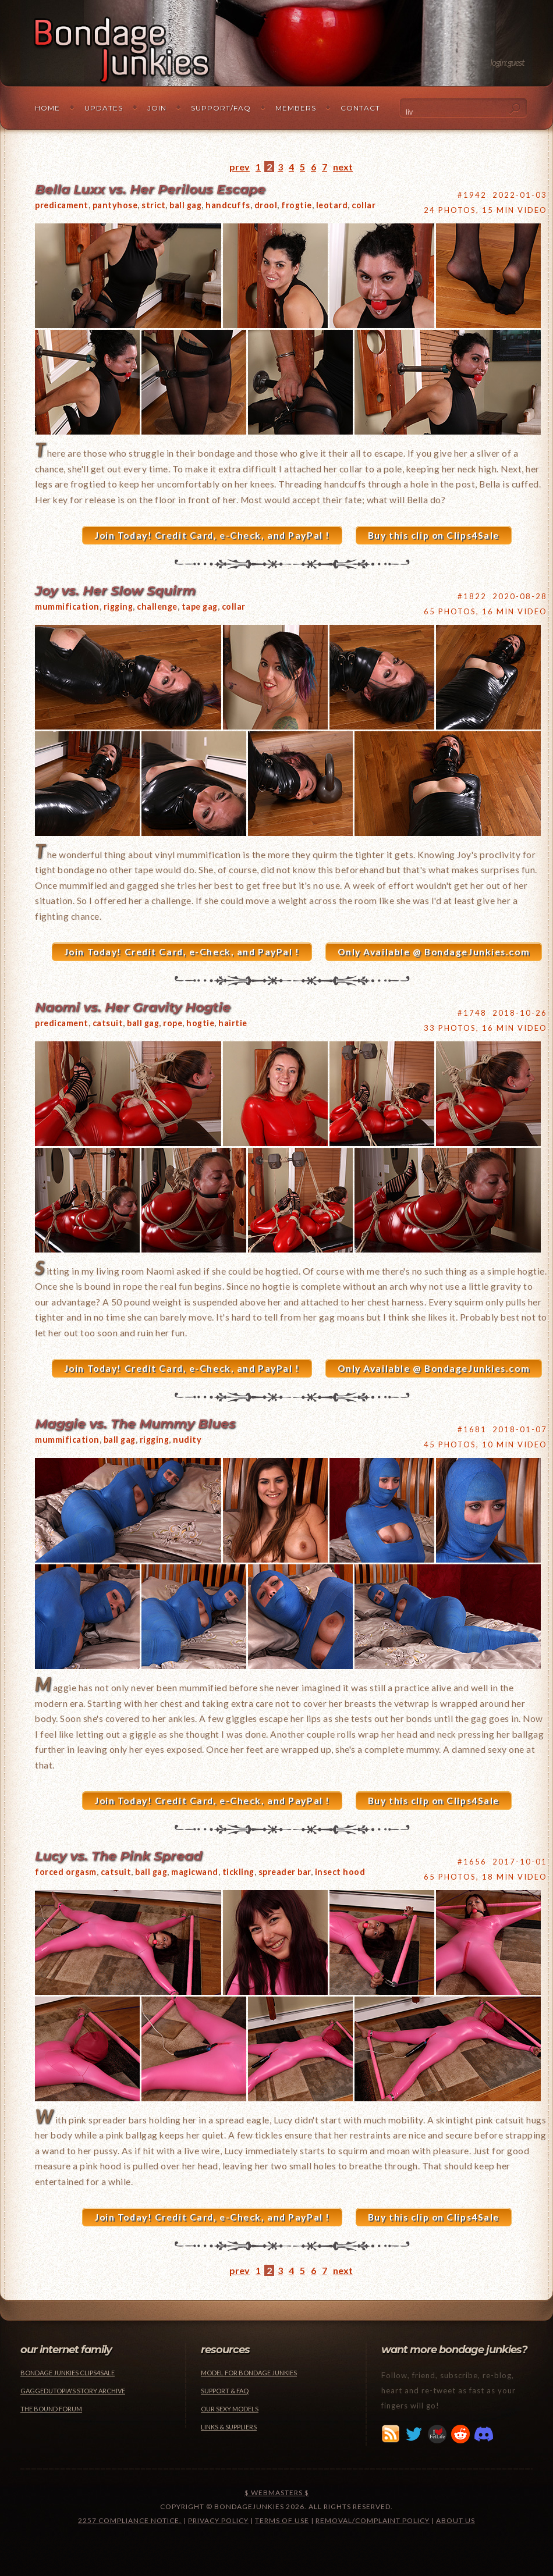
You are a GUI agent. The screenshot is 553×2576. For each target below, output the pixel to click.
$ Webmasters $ (276, 2492)
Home (47, 108)
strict (153, 205)
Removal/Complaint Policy (373, 2520)
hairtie (232, 1023)
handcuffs (227, 205)
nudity (187, 1439)
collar (363, 205)
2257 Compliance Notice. (130, 2520)
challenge (157, 606)
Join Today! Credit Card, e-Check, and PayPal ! (212, 535)
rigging (118, 606)
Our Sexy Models (229, 2409)
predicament (61, 205)
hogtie (200, 1023)
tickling (238, 1872)
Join (156, 108)
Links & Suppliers (229, 2427)
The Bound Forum (51, 2409)
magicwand (194, 1872)
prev (239, 166)
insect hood (340, 1872)
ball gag (185, 205)
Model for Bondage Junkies (249, 2372)
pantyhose (115, 205)
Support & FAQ (225, 2390)
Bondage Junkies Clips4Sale (67, 2372)
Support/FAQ (221, 108)
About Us (455, 2520)
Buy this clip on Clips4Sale (433, 535)
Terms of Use (282, 2520)
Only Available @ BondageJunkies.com (434, 952)
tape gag (200, 606)
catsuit (108, 1023)
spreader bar (284, 1872)
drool (266, 205)
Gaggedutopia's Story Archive (72, 2390)
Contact (360, 108)
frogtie (296, 205)
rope (172, 1023)
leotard (332, 205)
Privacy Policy (218, 2520)
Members (295, 108)
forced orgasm (66, 1872)
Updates (103, 108)
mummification (67, 606)
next (343, 166)
